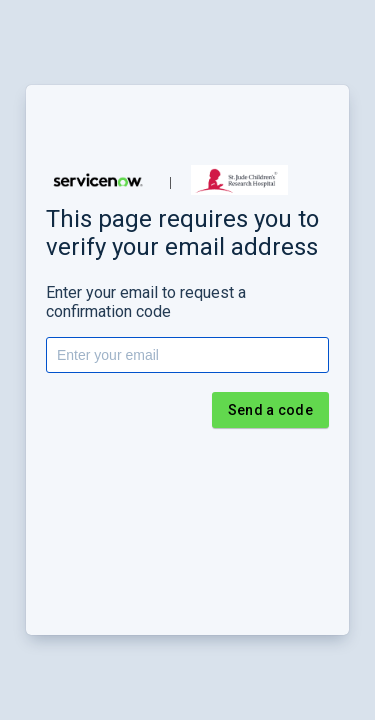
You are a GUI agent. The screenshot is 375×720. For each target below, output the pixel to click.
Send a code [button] (270, 410)
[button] (98, 180)
